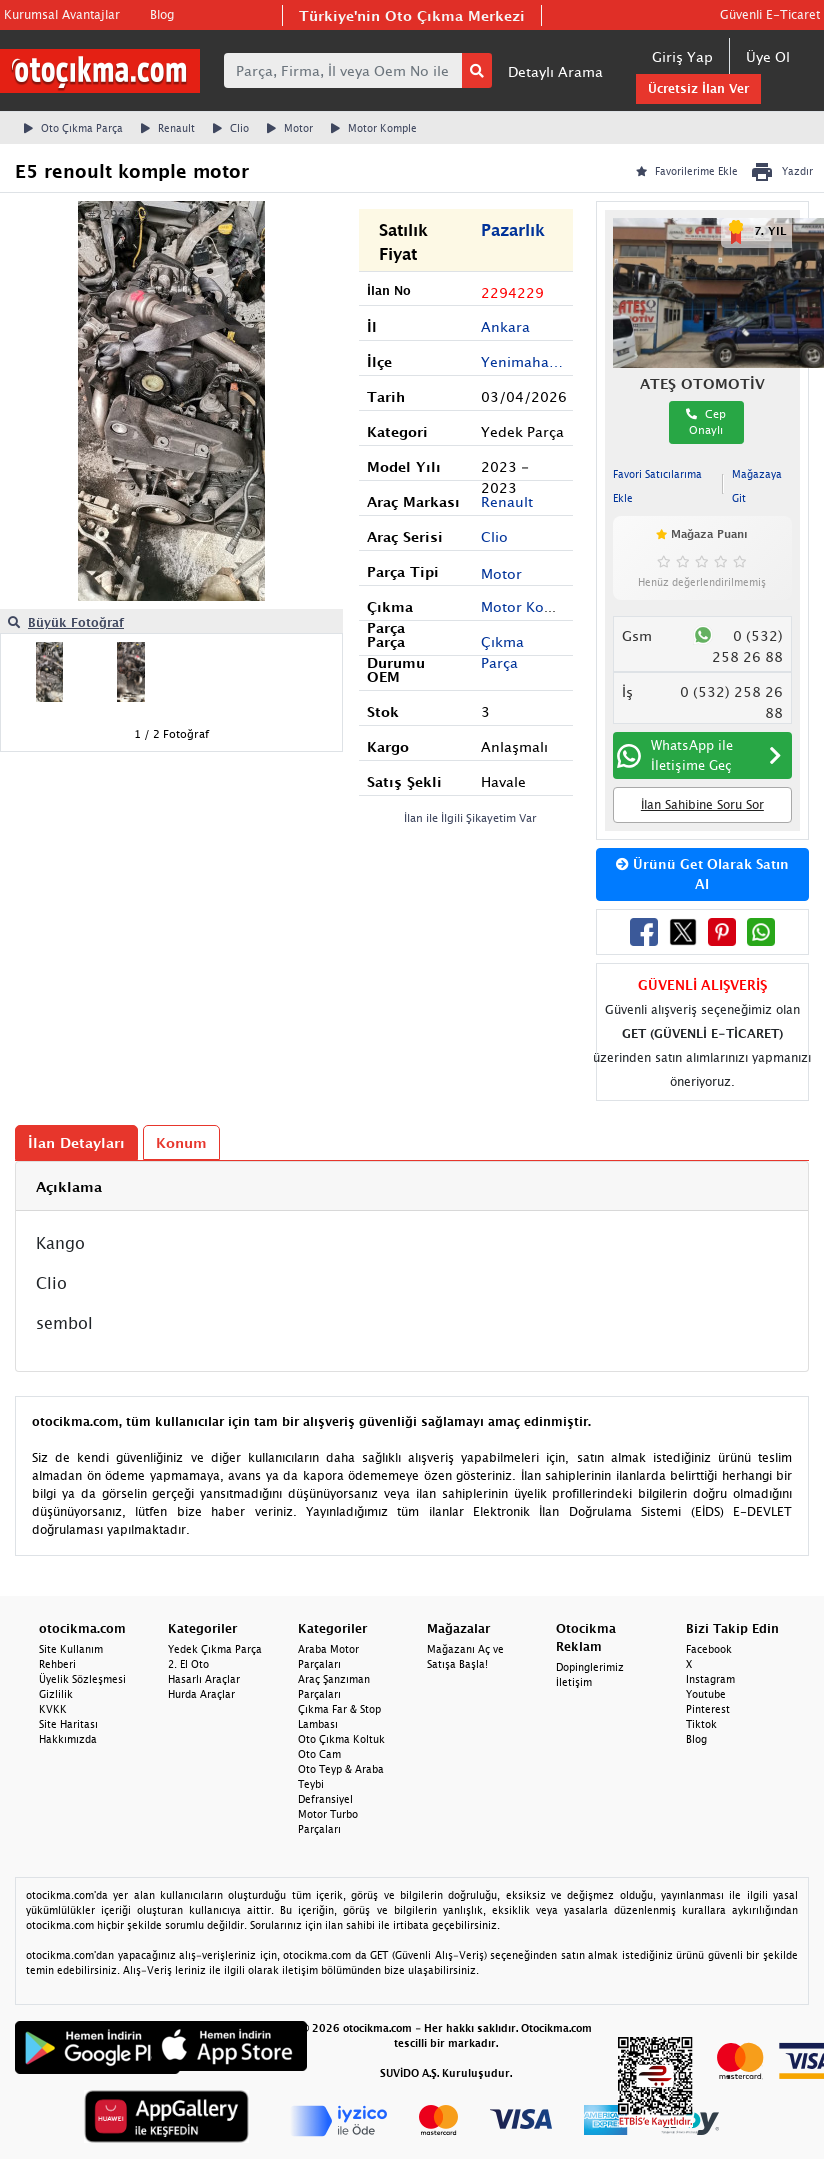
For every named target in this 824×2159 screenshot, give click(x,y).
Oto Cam (319, 1754)
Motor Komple (374, 128)
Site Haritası (68, 1724)
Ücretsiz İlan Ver (698, 88)
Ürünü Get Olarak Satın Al (702, 874)
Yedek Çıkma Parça (215, 1649)
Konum (181, 1142)
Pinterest (708, 1709)
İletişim (574, 1682)
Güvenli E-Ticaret (770, 14)
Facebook (709, 1649)
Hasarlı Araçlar (204, 1679)
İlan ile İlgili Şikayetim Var (470, 817)
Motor (290, 128)
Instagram (710, 1679)
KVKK (53, 1709)
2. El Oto (188, 1664)
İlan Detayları (76, 1142)
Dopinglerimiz (590, 1667)
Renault (168, 128)
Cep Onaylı (706, 422)
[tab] (412, 1186)
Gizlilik (56, 1694)
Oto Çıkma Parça (73, 128)
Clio (231, 128)
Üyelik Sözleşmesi (82, 1679)
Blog (162, 14)
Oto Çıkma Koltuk (341, 1739)
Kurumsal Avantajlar (62, 14)
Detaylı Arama (555, 71)
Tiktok (701, 1724)
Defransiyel (325, 1799)
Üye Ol (768, 56)
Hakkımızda (68, 1739)
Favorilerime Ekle (687, 171)
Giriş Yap (682, 56)
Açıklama (69, 1186)
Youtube (706, 1694)
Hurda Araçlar (201, 1694)
